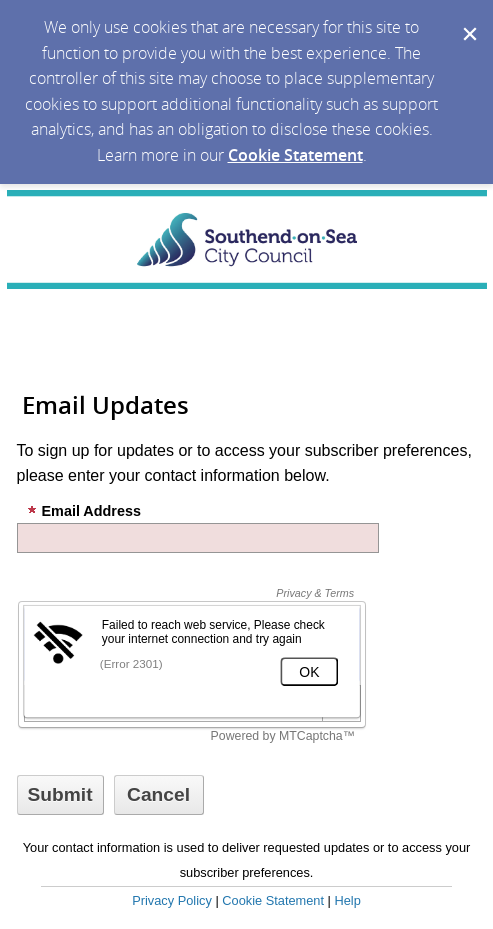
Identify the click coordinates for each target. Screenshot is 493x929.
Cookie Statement (295, 155)
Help (347, 900)
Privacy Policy (172, 900)
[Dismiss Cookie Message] (468, 19)
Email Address (84, 511)
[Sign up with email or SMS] (60, 795)
